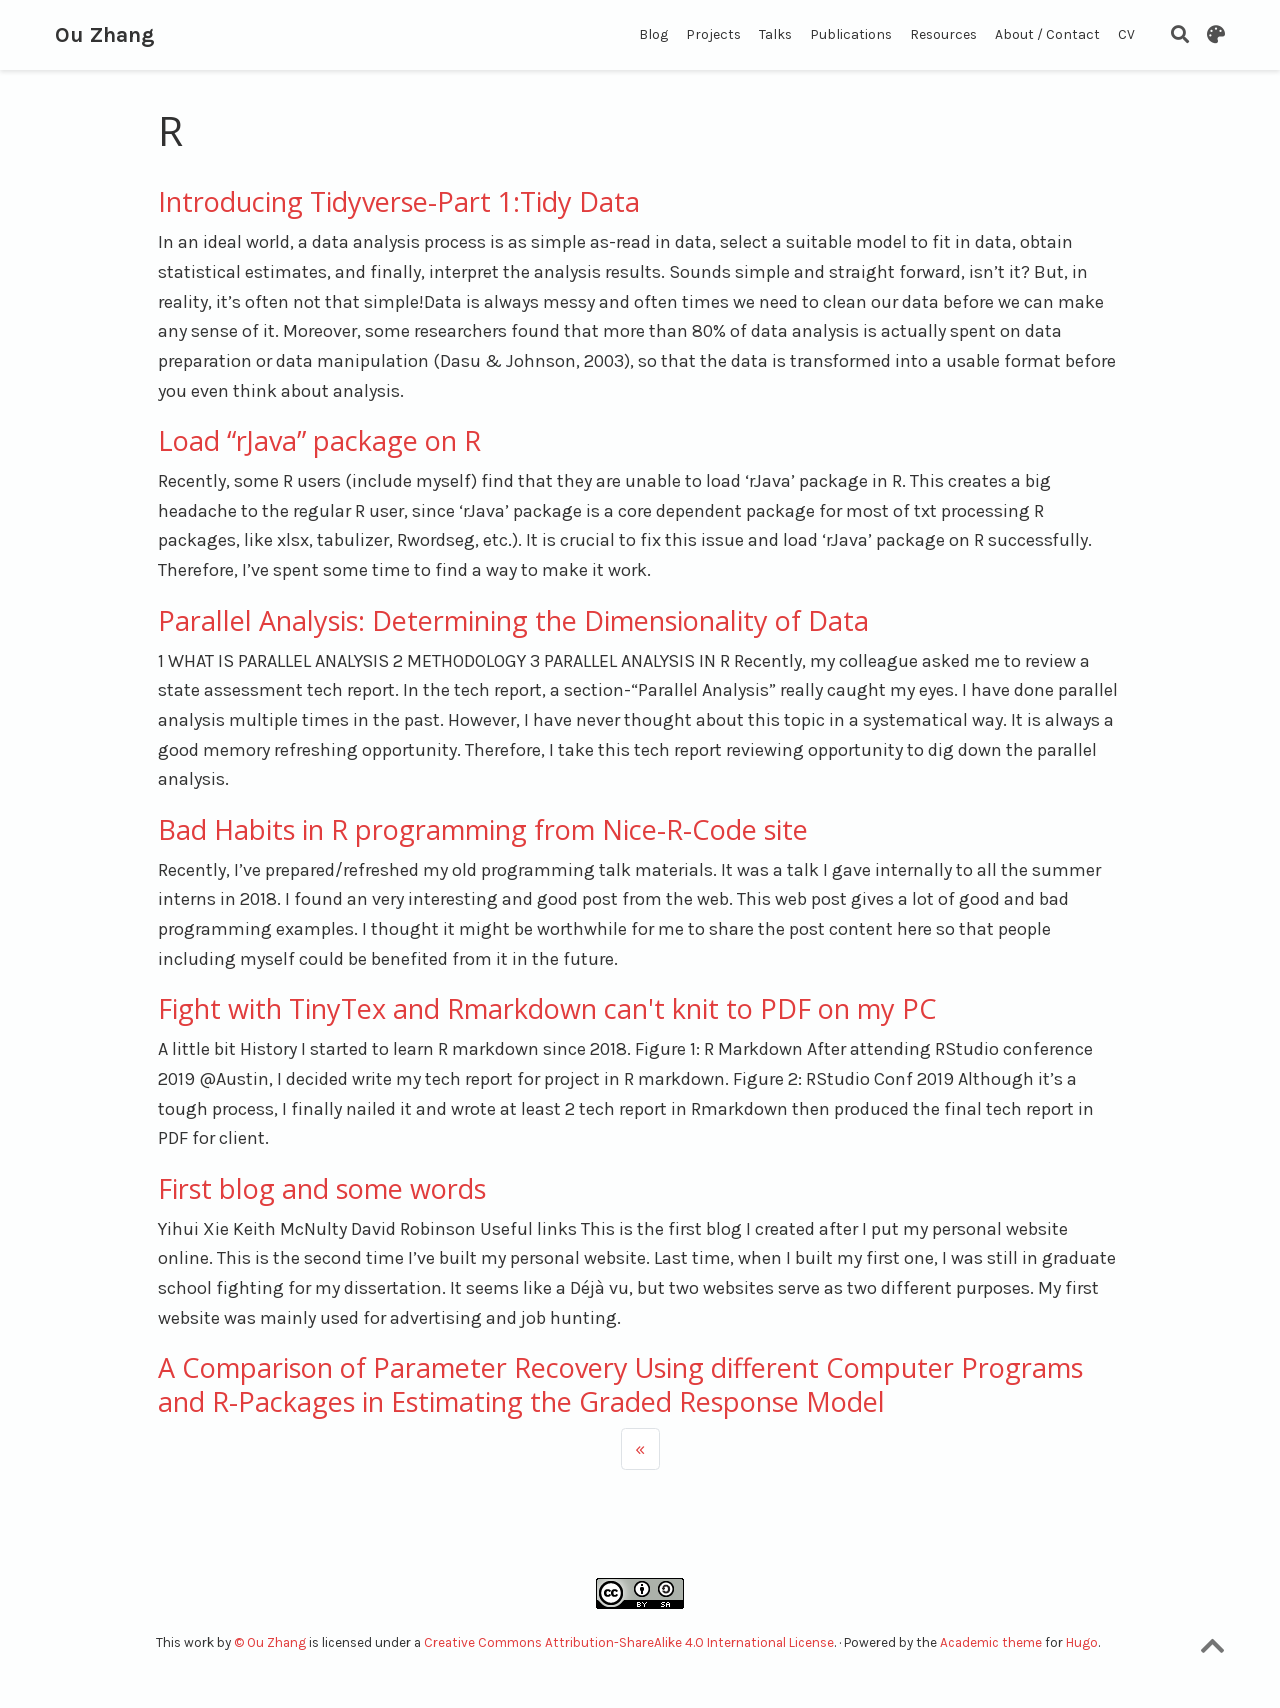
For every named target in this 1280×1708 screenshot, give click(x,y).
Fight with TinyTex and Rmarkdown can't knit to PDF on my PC (547, 1008)
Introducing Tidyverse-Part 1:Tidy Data (399, 201)
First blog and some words (322, 1188)
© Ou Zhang (271, 1642)
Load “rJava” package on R (319, 440)
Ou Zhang (105, 34)
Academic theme (991, 1642)
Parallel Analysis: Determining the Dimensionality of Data (513, 620)
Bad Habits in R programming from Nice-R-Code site (483, 829)
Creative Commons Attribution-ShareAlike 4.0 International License (629, 1642)
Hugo (1082, 1642)
